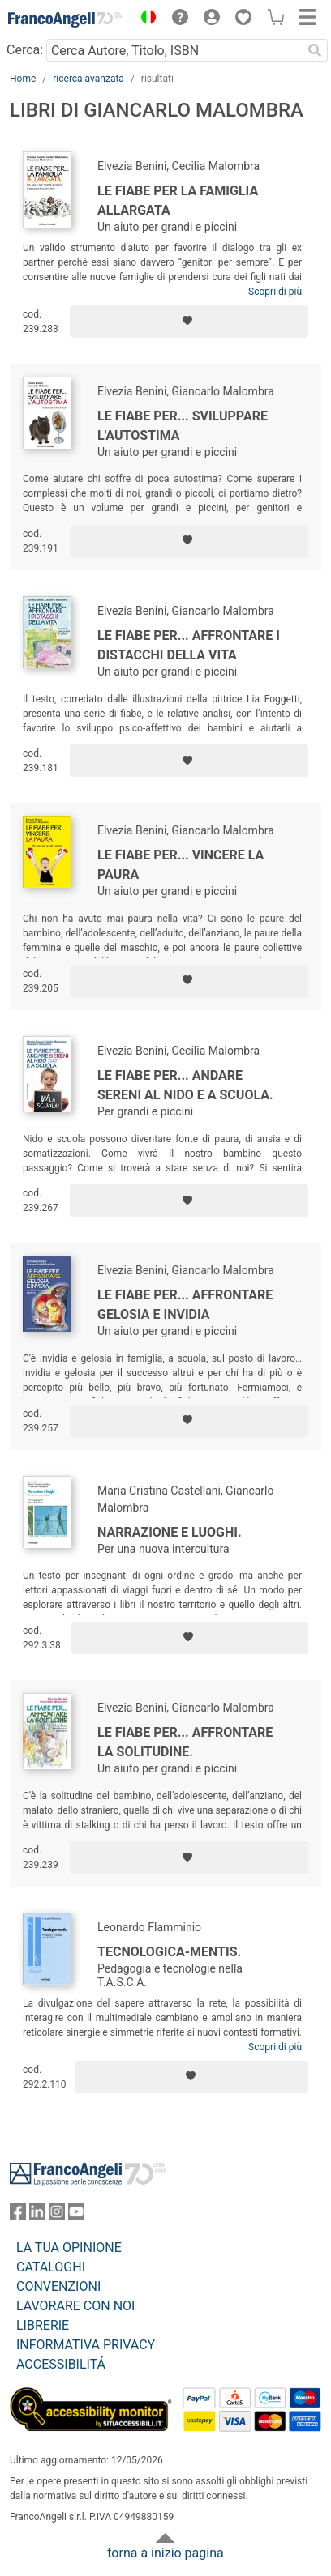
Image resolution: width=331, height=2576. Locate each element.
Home (23, 78)
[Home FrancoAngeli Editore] (65, 19)
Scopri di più (275, 291)
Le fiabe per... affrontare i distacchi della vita (188, 645)
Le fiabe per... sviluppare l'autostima (182, 425)
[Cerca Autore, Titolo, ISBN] (174, 50)
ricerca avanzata (88, 78)
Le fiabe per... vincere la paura (180, 864)
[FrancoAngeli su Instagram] (57, 2215)
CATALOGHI (50, 2267)
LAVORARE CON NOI (75, 2306)
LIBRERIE (42, 2325)
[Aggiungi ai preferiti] (189, 321)
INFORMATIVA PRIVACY (85, 2344)
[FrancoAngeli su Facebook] (18, 2215)
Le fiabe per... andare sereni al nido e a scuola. (185, 1085)
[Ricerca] (315, 50)
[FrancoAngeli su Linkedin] (37, 2215)
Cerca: (24, 50)
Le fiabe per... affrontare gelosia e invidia (185, 1304)
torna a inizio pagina (165, 2553)
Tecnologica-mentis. (169, 1952)
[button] (144, 19)
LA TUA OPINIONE (69, 2247)
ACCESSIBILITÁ (60, 2364)
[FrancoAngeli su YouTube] (76, 2215)
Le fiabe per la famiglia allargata (177, 200)
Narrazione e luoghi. (169, 1532)
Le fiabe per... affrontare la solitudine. (185, 1742)
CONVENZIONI (58, 2286)
